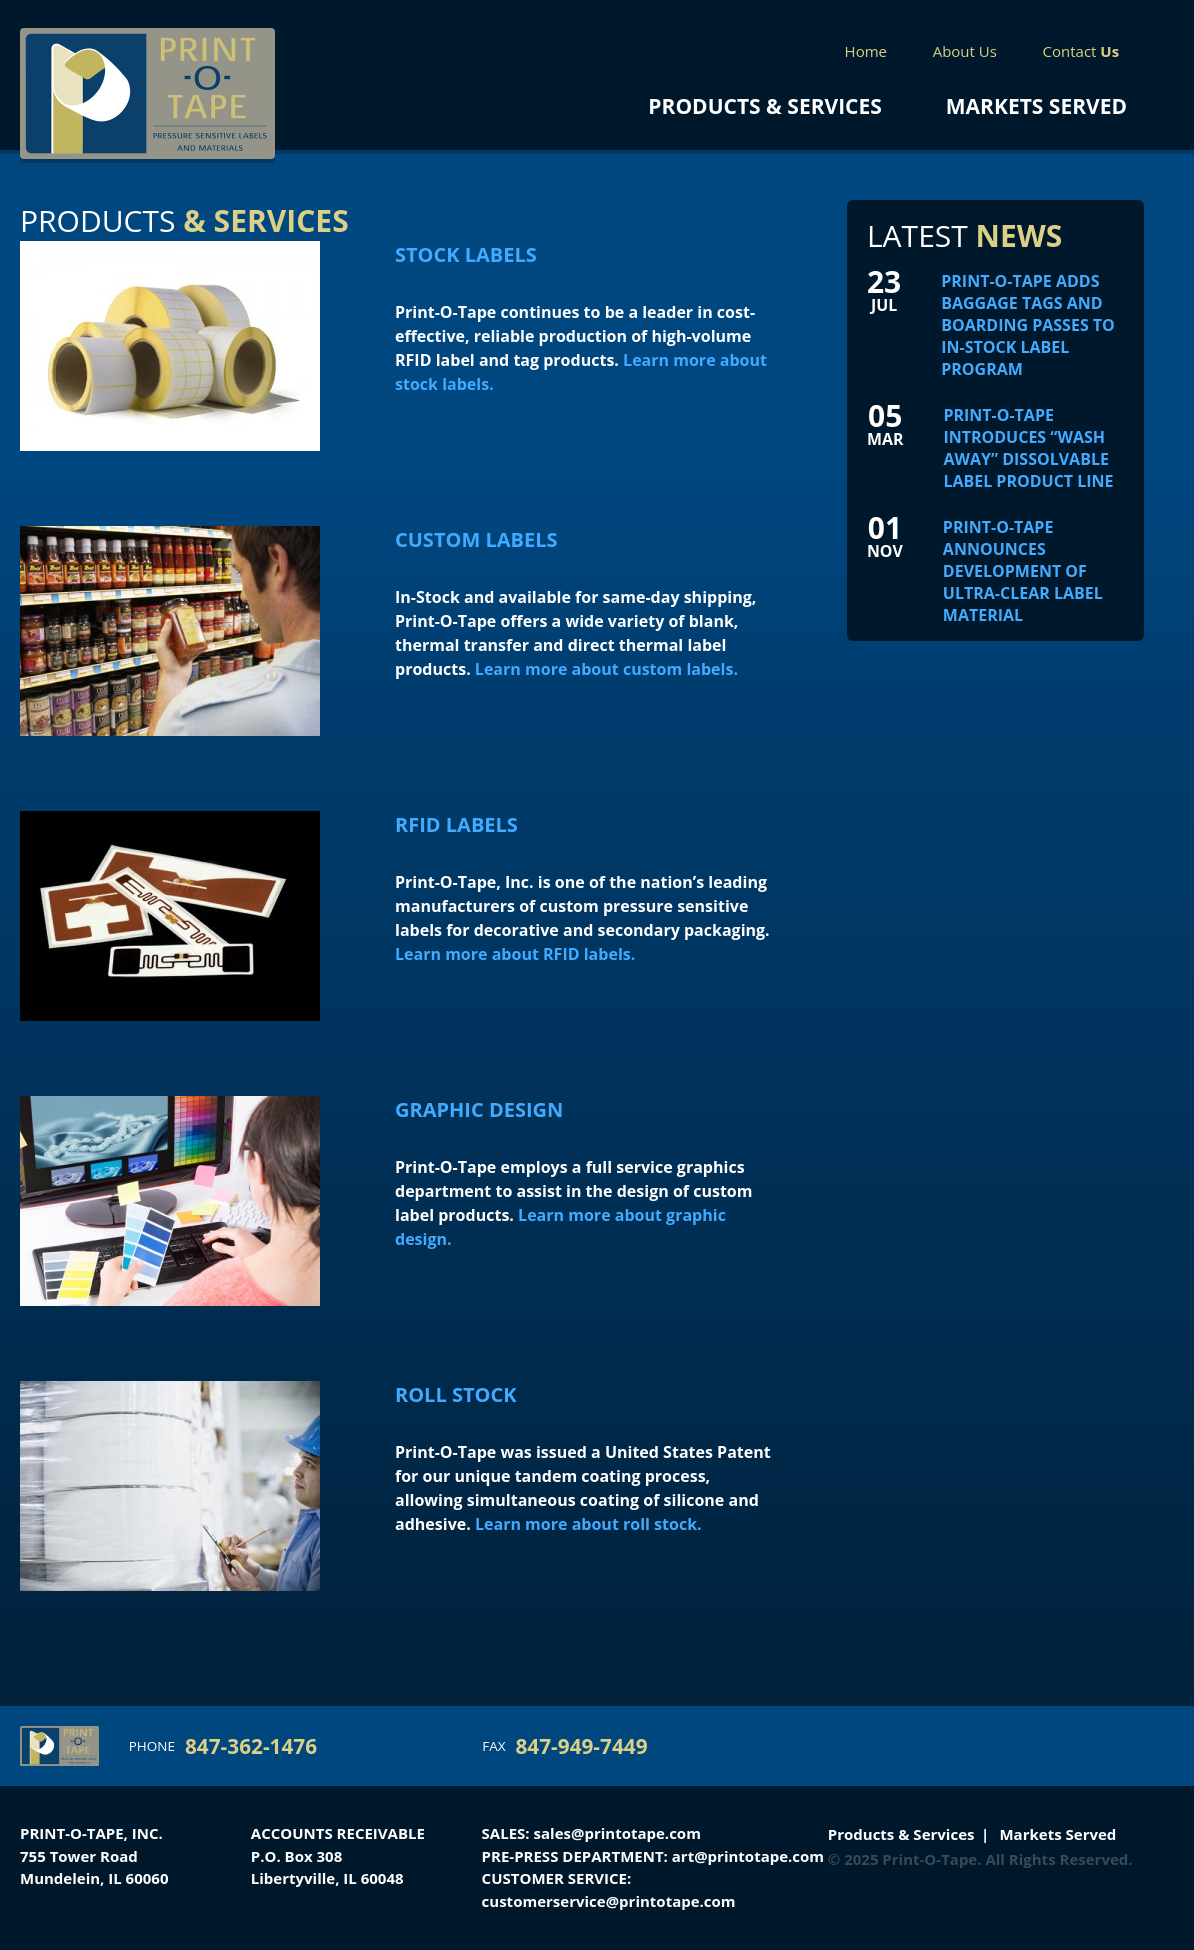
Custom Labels (476, 539)
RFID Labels (456, 824)
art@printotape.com (748, 1856)
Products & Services (764, 106)
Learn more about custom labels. (606, 669)
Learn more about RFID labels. (515, 954)
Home (866, 51)
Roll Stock (455, 1394)
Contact (1081, 51)
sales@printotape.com (617, 1833)
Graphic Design (479, 1109)
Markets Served (1036, 106)
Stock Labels (466, 254)
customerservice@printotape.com (609, 1901)
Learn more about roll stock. (588, 1524)
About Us (965, 51)
